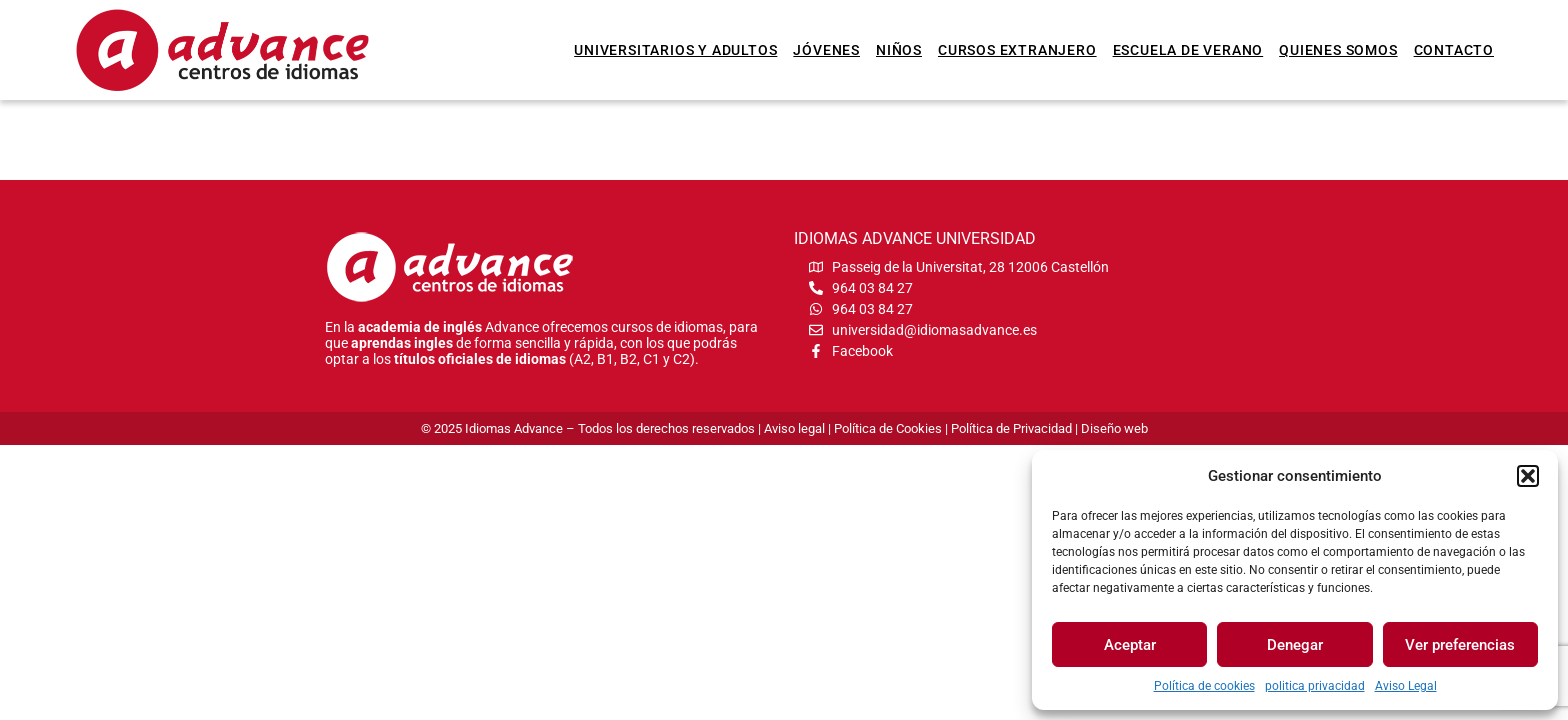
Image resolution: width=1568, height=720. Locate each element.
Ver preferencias (1460, 645)
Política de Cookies (888, 428)
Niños (899, 50)
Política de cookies (1204, 686)
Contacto (1454, 50)
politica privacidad (1315, 686)
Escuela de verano (1188, 50)
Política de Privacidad (1011, 428)
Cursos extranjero (1017, 50)
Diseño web (1114, 428)
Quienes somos (1338, 50)
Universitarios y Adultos (675, 50)
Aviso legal (794, 428)
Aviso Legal (1406, 686)
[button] (1528, 476)
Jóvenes (826, 50)
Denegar (1295, 645)
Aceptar (1130, 645)
